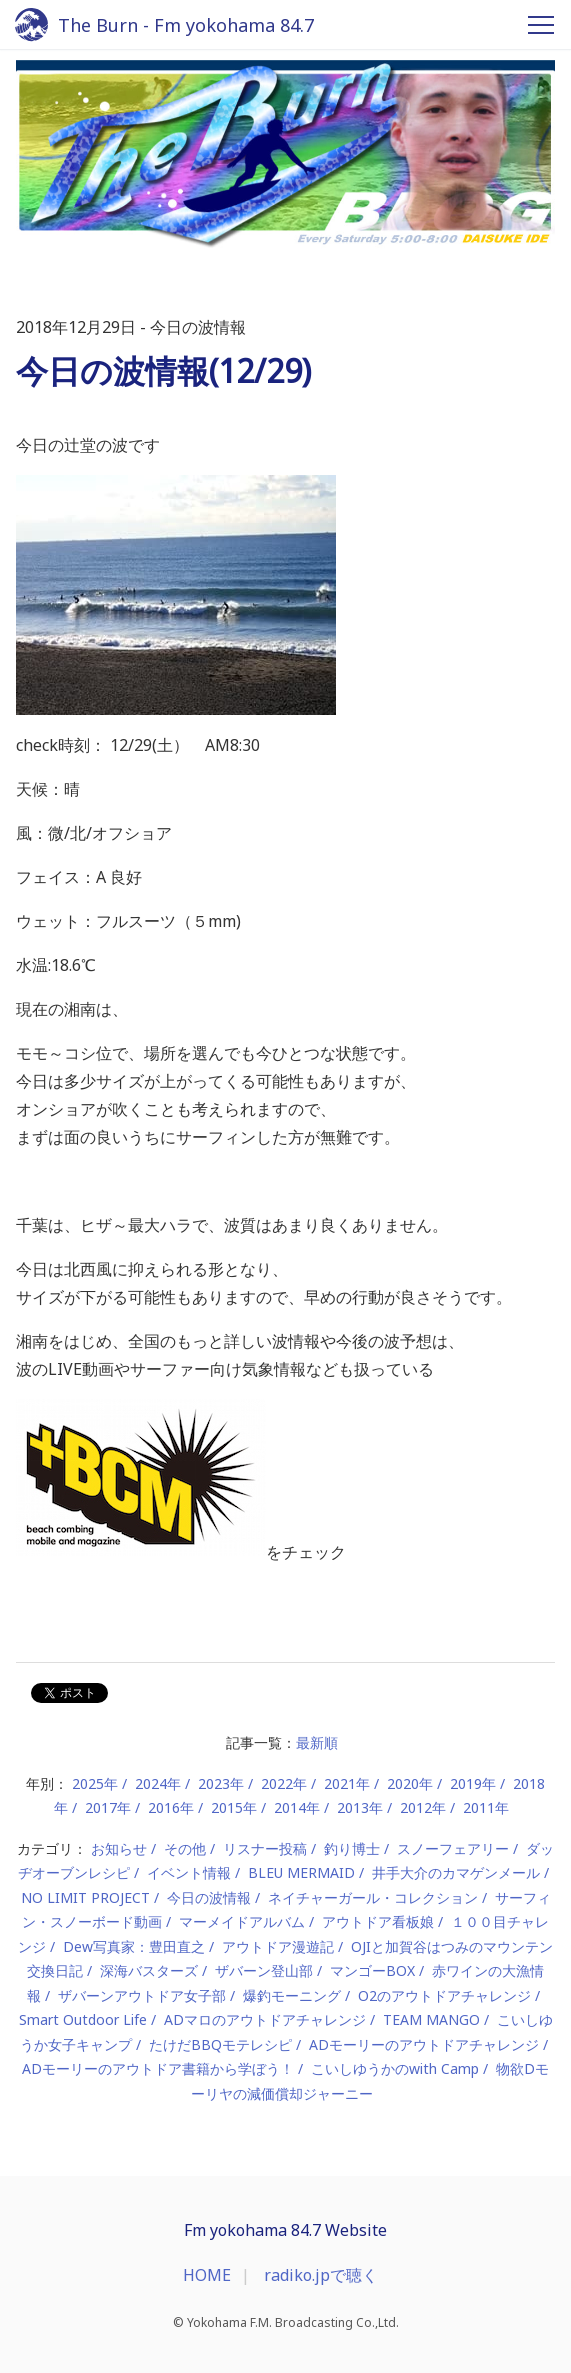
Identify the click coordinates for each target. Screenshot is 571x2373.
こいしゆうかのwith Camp (395, 2068)
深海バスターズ (149, 1970)
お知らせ (119, 1848)
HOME (207, 2275)
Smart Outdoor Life (83, 2019)
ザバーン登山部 (264, 1970)
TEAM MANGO (431, 2019)
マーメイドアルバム (242, 1921)
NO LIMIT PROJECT (85, 1897)
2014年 (297, 1807)
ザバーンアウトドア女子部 (142, 1995)
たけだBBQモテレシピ (220, 2044)
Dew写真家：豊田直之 (134, 1946)
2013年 (360, 1807)
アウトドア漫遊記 (278, 1946)
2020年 (410, 1783)
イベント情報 (189, 1872)
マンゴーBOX (372, 1970)
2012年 (423, 1807)
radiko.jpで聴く (321, 2275)
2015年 (234, 1807)
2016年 (171, 1807)
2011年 (486, 1807)
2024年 (158, 1783)
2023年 (221, 1783)
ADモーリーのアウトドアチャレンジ (424, 2044)
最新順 (317, 1742)
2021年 (347, 1783)
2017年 (108, 1807)
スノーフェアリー (453, 1848)
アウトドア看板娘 (378, 1921)
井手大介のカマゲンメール (456, 1872)
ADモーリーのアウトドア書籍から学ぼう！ (158, 2068)
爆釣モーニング (292, 1995)
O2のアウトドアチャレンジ (444, 1995)
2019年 (473, 1783)
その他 (185, 1848)
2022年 (284, 1783)
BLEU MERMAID (301, 1872)
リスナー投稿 (265, 1848)
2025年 (95, 1783)
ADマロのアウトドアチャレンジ (265, 2019)
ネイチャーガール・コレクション (373, 1897)
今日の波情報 (209, 1897)
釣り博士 (352, 1848)
